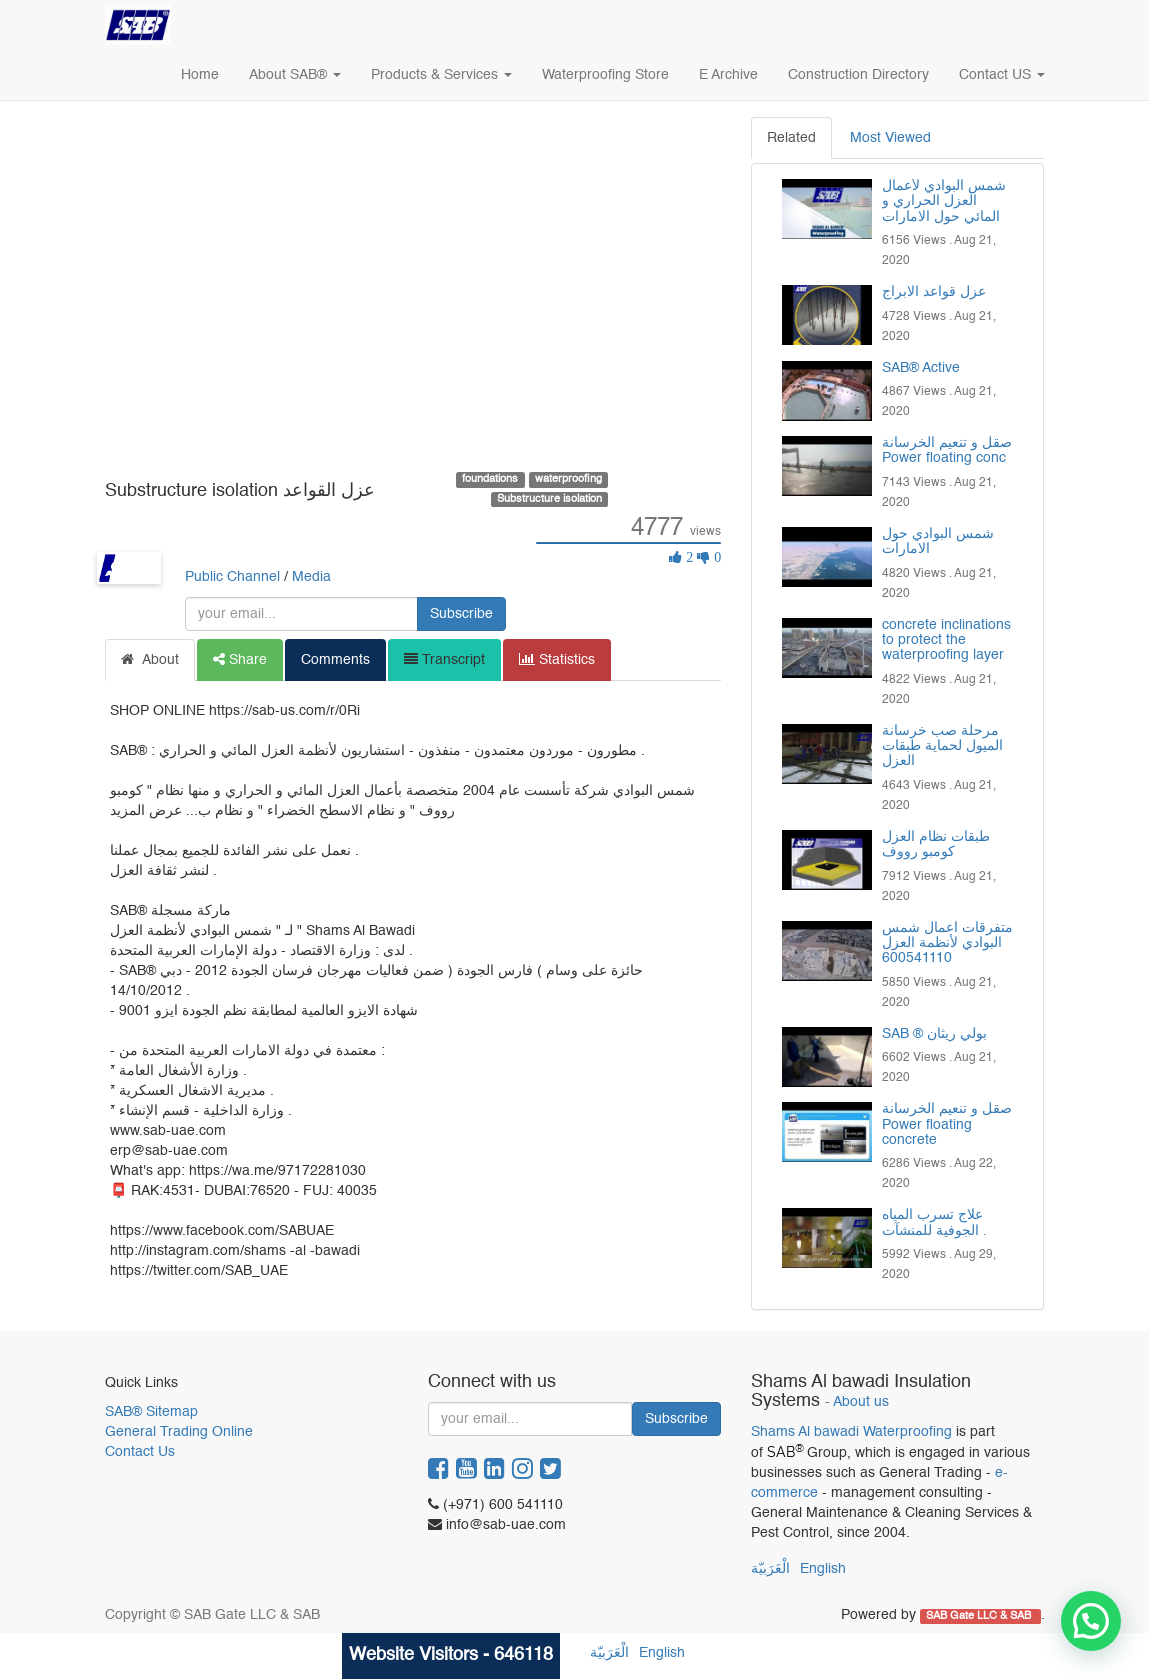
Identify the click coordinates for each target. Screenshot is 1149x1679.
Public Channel (232, 577)
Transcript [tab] (444, 659)
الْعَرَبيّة (770, 1569)
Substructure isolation (549, 499)
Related (791, 138)
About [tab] (150, 659)
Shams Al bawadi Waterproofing (851, 1432)
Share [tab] (240, 659)
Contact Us (140, 1452)
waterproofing (568, 479)
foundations (490, 479)
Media (311, 577)
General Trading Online (179, 1432)
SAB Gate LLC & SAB (980, 1616)
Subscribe (461, 614)
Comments (335, 660)
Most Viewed (890, 138)
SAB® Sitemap (151, 1412)
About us (861, 1402)
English (823, 1569)
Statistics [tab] (557, 659)
